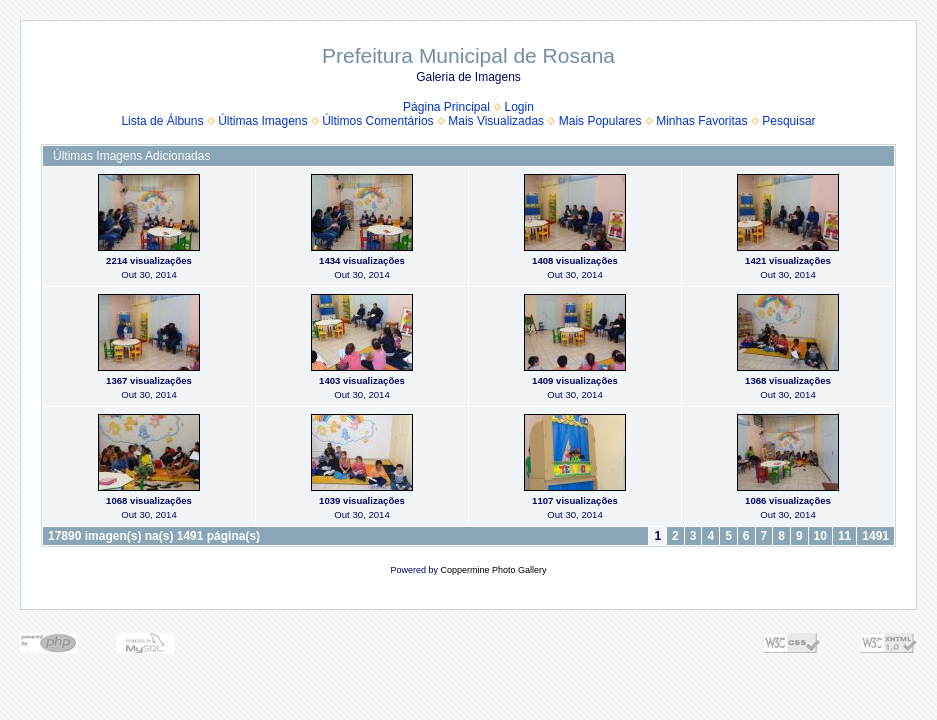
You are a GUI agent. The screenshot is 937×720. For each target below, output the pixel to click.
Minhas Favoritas (701, 121)
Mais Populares (600, 121)
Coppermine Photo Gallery (493, 570)
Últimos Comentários (377, 121)
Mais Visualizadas (496, 121)
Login (519, 107)
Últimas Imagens (262, 121)
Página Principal (446, 107)
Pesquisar (788, 121)
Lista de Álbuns (162, 121)
